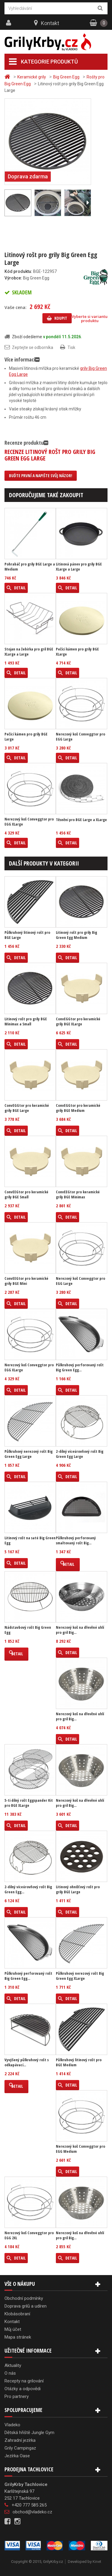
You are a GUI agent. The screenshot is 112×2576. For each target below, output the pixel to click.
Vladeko (12, 2424)
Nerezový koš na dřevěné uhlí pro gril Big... (80, 1630)
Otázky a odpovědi (22, 2388)
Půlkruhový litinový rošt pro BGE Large (27, 935)
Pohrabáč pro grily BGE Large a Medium (29, 567)
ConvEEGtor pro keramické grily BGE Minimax (78, 1194)
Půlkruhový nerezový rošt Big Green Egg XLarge (80, 1976)
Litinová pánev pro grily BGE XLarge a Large (79, 567)
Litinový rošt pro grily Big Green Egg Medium (76, 935)
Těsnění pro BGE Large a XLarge (81, 819)
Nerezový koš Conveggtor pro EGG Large (80, 737)
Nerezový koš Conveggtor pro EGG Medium (80, 2149)
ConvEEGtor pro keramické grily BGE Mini (26, 1281)
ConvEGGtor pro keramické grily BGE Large (26, 1108)
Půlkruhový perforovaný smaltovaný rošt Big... (76, 1540)
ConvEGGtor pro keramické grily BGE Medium (78, 1108)
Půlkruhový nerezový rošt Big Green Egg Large (28, 1454)
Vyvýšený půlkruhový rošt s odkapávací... (26, 2062)
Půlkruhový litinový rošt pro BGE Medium (79, 2062)
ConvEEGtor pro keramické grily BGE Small (26, 1194)
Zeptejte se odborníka (32, 347)
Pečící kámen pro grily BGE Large (25, 737)
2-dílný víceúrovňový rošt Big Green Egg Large (79, 1454)
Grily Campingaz (20, 2448)
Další (87, 202)
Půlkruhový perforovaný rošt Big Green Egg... (80, 1367)
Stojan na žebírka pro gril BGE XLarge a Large (28, 652)
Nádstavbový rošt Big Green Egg (27, 1630)
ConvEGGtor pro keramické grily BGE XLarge (78, 1021)
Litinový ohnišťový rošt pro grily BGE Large (78, 1889)
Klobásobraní (17, 2314)
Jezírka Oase (17, 2455)
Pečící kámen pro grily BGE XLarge (77, 652)
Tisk (71, 347)
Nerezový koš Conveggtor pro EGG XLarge (29, 822)
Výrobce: (13, 278)
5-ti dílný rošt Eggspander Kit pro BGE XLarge (28, 1803)
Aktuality (12, 2365)
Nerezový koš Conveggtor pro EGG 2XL (29, 2235)
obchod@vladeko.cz (32, 2512)
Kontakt (50, 23)
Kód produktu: (18, 271)
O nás (10, 2373)
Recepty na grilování (24, 2381)
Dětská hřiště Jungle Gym (29, 2432)
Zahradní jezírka (20, 2440)
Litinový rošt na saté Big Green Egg (30, 1540)
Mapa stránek (17, 2337)
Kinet (97, 2561)
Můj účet (12, 2329)
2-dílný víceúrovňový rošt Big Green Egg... (28, 1889)
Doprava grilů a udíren (25, 2306)
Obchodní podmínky (23, 2298)
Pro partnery (16, 2396)
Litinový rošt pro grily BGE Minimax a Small (25, 1021)
